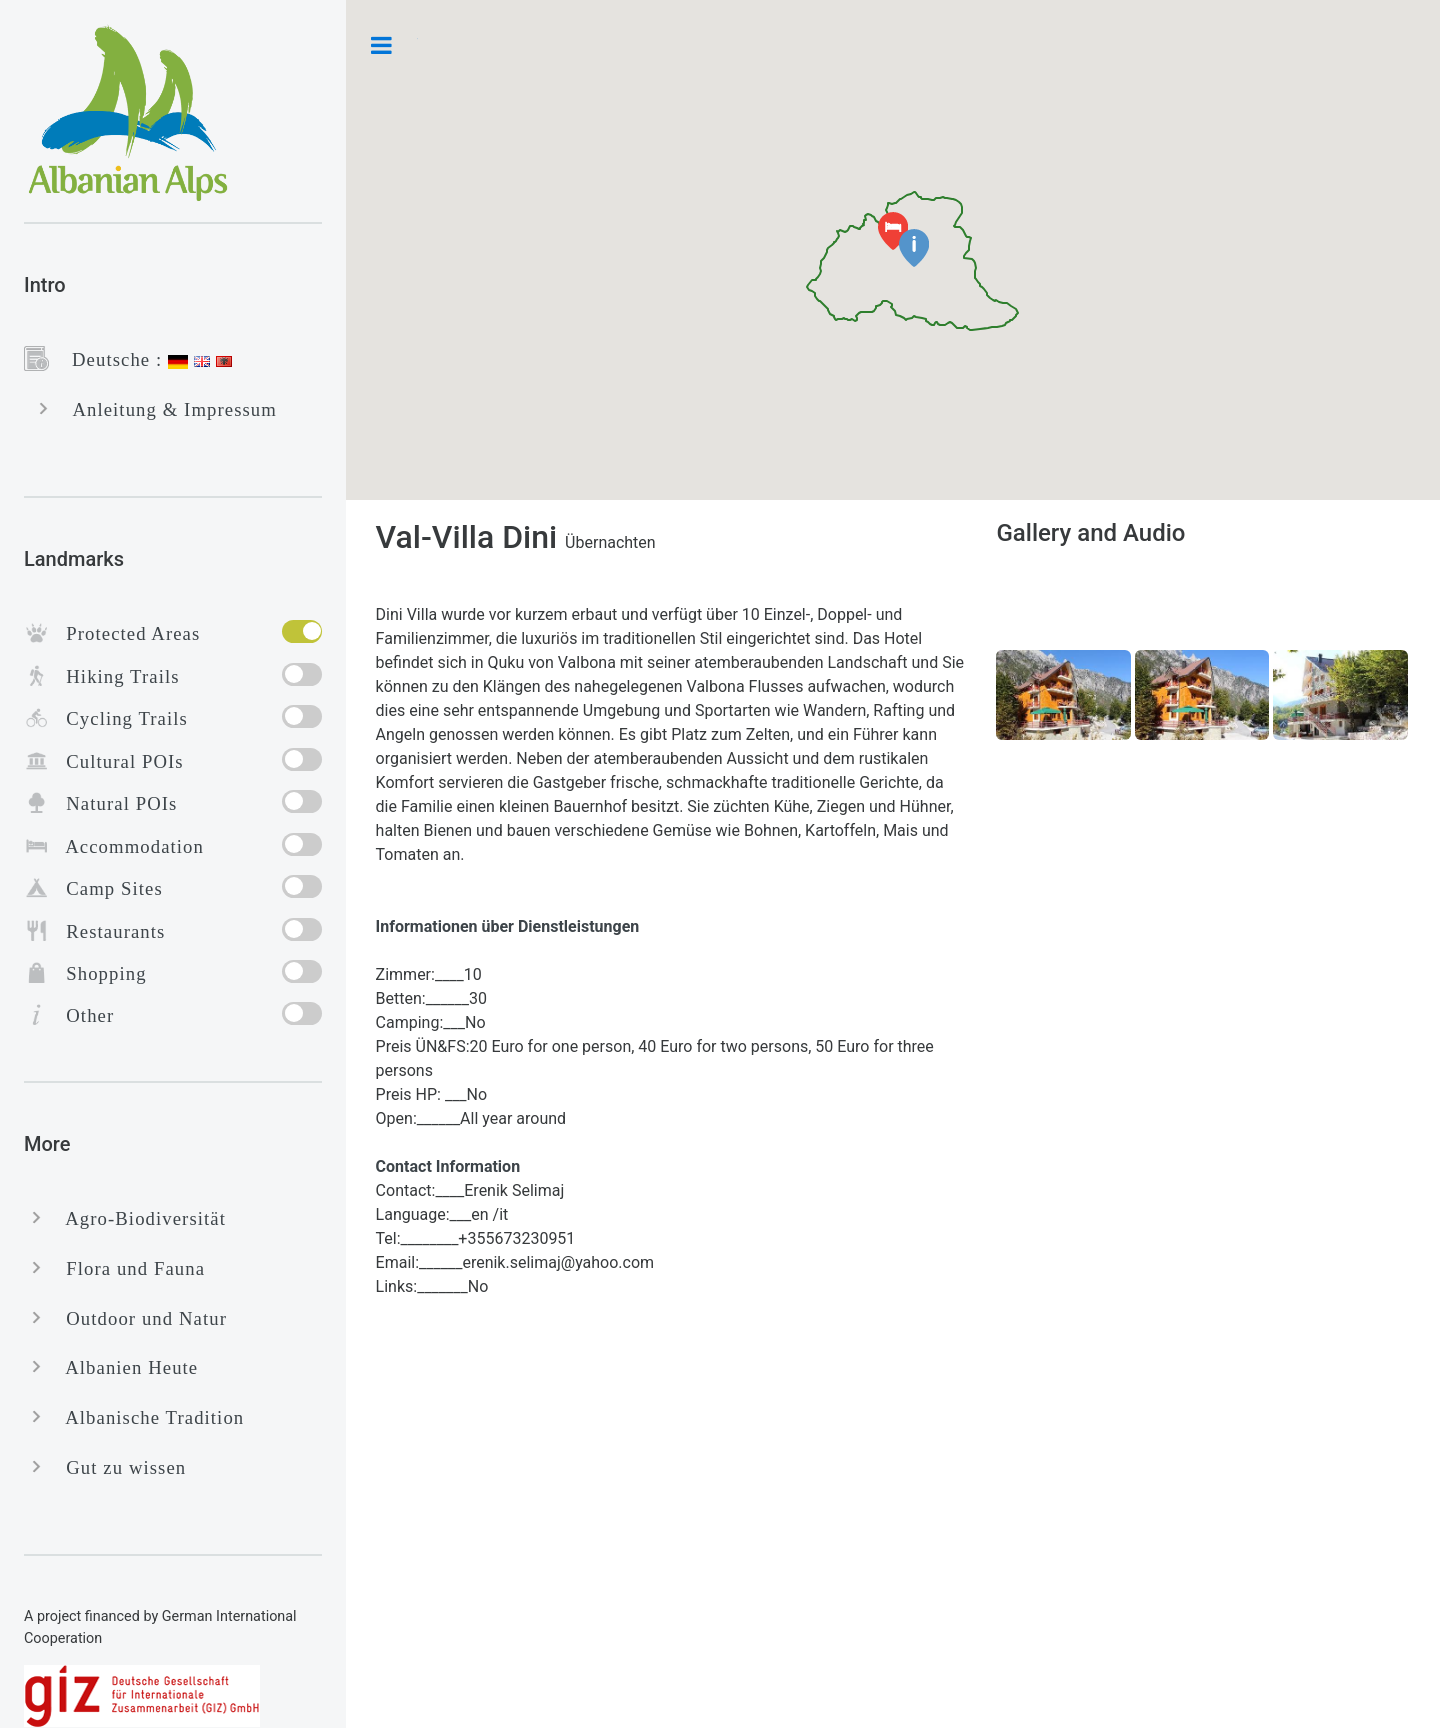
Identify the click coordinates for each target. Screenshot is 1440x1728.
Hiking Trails (114, 676)
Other (81, 1015)
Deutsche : (108, 359)
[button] (914, 248)
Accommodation (126, 846)
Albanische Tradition (146, 1417)
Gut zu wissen (117, 1467)
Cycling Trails (118, 718)
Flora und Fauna (127, 1268)
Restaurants (107, 931)
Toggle (382, 45)
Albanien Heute (123, 1367)
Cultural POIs (116, 761)
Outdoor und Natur (138, 1318)
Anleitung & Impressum (166, 409)
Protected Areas (124, 633)
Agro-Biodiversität (137, 1218)
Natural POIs (113, 803)
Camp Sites (106, 888)
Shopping (98, 973)
